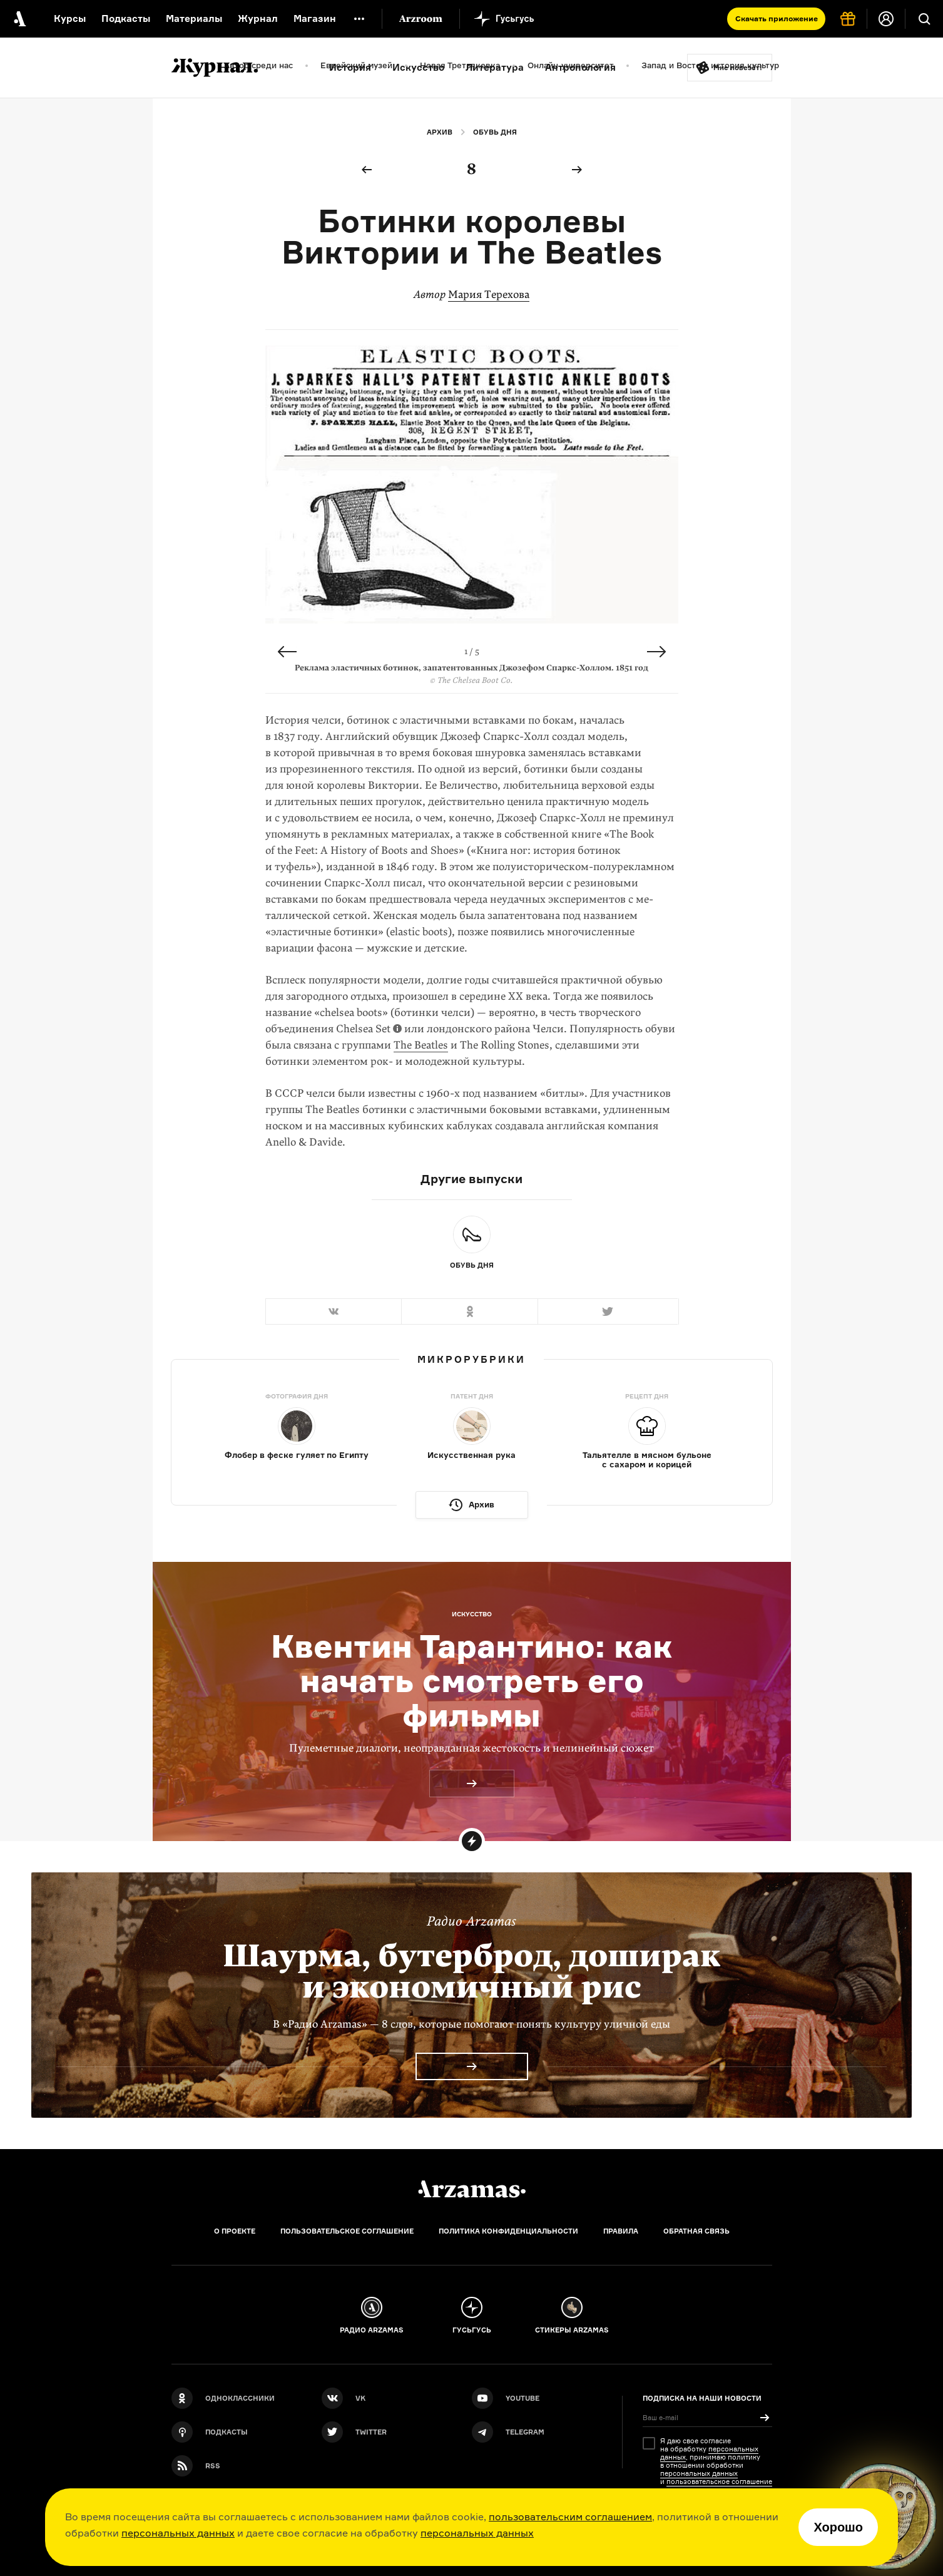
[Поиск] (924, 18)
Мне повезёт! (737, 67)
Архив (439, 132)
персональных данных (178, 2533)
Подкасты (125, 18)
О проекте (234, 2231)
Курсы (70, 18)
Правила (620, 2231)
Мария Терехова (488, 294)
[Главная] (472, 2189)
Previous (287, 651)
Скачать (776, 18)
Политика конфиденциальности (508, 2231)
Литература (495, 67)
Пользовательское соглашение (347, 2231)
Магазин (314, 18)
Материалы (194, 18)
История (350, 67)
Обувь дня (495, 132)
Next (656, 651)
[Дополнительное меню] (359, 18)
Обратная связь (696, 2231)
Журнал (258, 18)
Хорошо (838, 2527)
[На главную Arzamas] (19, 19)
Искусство (418, 67)
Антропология (580, 67)
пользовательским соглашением (570, 2516)
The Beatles (421, 1045)
